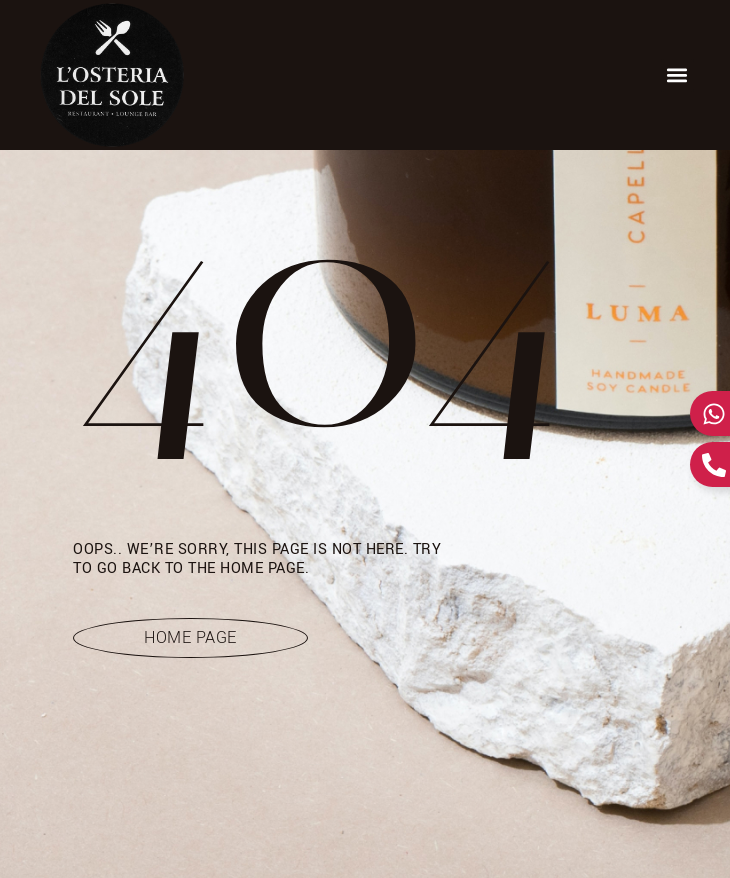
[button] (677, 75)
